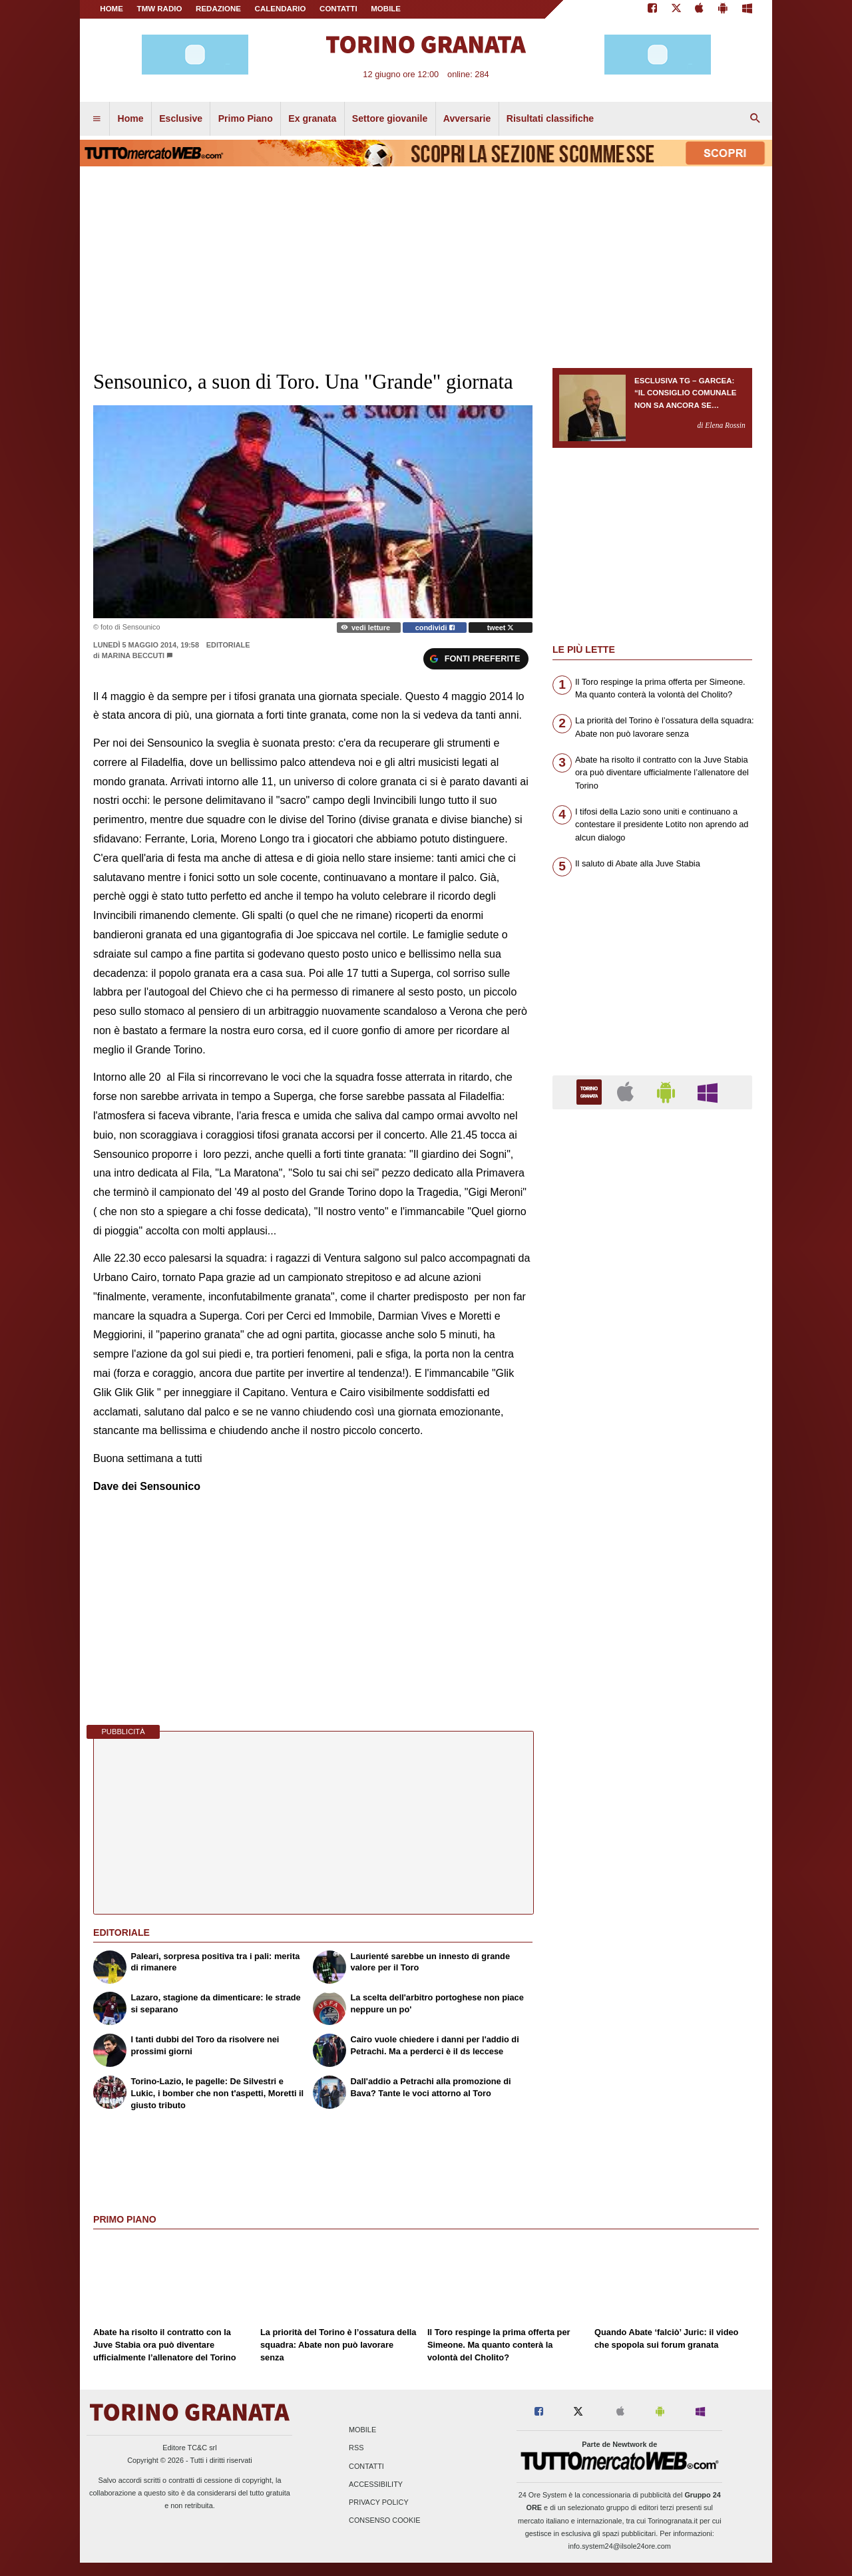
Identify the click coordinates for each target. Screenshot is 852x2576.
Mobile (362, 2430)
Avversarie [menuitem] (467, 118)
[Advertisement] (652, 1636)
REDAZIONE (218, 9)
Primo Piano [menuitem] (245, 118)
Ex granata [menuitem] (312, 118)
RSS (356, 2448)
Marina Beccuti (133, 655)
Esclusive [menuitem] (180, 118)
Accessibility (376, 2484)
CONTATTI (338, 9)
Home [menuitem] (131, 118)
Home (111, 9)
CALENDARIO (280, 9)
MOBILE (386, 9)
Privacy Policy (379, 2502)
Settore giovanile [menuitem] (389, 118)
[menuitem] (96, 119)
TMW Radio (159, 9)
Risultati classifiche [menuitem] (550, 118)
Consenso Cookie (385, 2521)
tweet (501, 628)
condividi (435, 628)
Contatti (366, 2466)
